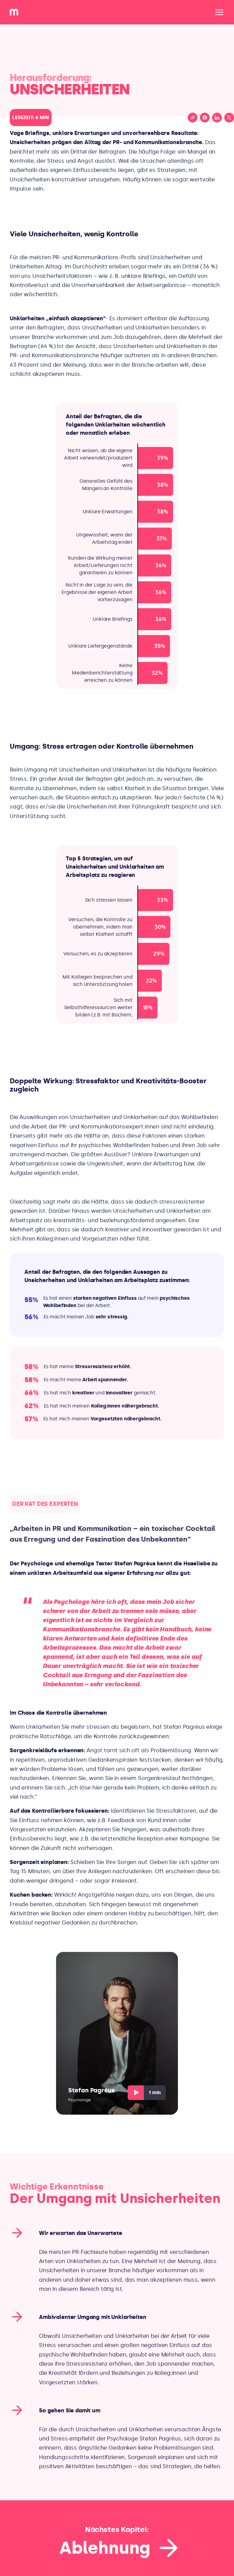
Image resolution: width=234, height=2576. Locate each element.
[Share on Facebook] (205, 117)
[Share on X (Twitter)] (229, 117)
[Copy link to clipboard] (192, 117)
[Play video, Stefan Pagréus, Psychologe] (117, 2033)
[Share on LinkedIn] (217, 117)
